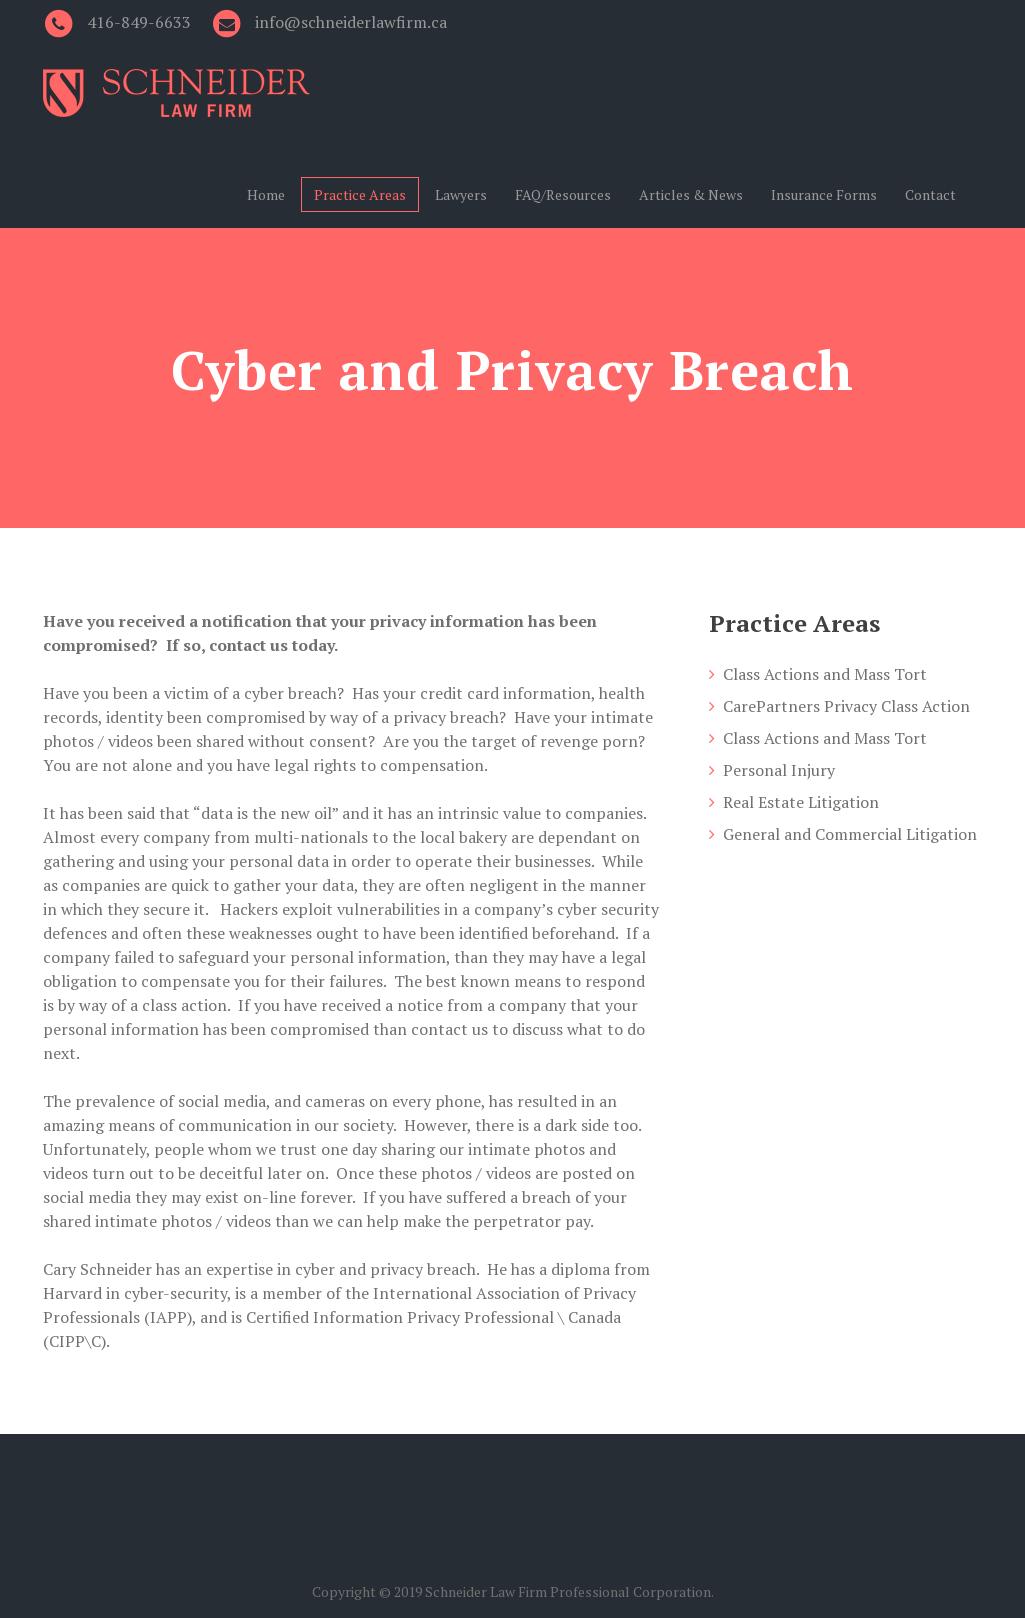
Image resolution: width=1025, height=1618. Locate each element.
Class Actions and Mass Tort (825, 674)
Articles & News (691, 194)
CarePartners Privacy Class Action (846, 706)
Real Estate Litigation (801, 802)
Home (266, 194)
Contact (930, 194)
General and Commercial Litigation (850, 834)
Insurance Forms (824, 194)
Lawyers (461, 194)
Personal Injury (779, 770)
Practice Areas (360, 194)
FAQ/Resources (563, 194)
